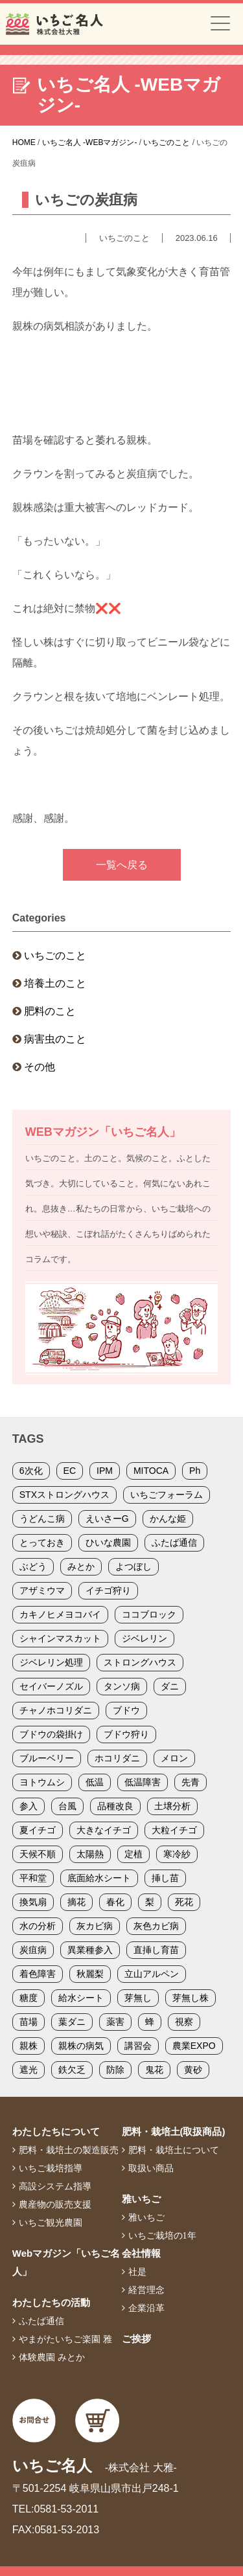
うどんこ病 (42, 1518)
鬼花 (154, 2069)
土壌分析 (172, 1806)
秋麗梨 (90, 1974)
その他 (39, 1066)
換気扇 (33, 1902)
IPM (105, 1470)
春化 (115, 1902)
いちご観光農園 (50, 2222)
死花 (184, 1902)
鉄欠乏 (72, 2069)
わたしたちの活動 (51, 2302)
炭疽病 (33, 1950)
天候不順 (37, 1854)
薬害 (115, 2022)
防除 (115, 2069)
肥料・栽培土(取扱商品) (174, 2131)
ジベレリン (144, 1638)
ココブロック (149, 1614)
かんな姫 (168, 1518)
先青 (190, 1782)
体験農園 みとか (52, 2357)
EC (70, 1470)
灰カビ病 (94, 1926)
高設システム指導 (55, 2186)
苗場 (28, 2022)
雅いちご (141, 2198)
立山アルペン (151, 1974)
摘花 (76, 1902)
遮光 (28, 2069)
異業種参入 (90, 1950)
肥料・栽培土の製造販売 (69, 2149)
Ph (194, 1470)
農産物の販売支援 (55, 2204)
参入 (28, 1806)
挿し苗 (165, 1878)
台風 (67, 1806)
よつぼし (133, 1566)
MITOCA (150, 1470)
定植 (133, 1854)
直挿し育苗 (156, 1950)
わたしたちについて (56, 2131)
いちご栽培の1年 (162, 2235)
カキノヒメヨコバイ (60, 1614)
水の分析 (37, 1926)
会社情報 (141, 2253)
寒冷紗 (177, 1854)
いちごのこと (55, 955)
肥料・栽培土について (173, 2149)
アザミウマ (42, 1590)
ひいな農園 (108, 1542)
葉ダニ (72, 2022)
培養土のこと (55, 983)
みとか (81, 1566)
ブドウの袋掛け (51, 1734)
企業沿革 (146, 2307)
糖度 (28, 1998)
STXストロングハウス (64, 1494)
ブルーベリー (46, 1758)
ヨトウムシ (42, 1782)
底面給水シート (99, 1878)
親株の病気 (81, 2045)
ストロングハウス (140, 1662)
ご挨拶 (136, 2338)
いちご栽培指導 (50, 2168)
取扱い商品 (151, 2168)
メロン (174, 1758)
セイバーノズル (51, 1686)
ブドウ (126, 1710)
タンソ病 (122, 1686)
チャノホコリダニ (55, 1710)
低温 (95, 1782)
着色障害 (37, 1974)
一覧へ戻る (122, 864)
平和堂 (33, 1878)
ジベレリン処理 (51, 1662)
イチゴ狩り (108, 1590)
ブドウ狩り (126, 1734)
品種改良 (115, 1806)
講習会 (138, 2045)
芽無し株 (190, 1998)
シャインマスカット (60, 1638)
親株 (28, 2045)
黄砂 (193, 2069)
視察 (184, 2022)
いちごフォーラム (166, 1494)
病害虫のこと (55, 1039)
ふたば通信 (174, 1542)
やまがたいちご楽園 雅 (65, 2339)
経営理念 (146, 2289)
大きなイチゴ (103, 1830)
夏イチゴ (37, 1830)
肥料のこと (50, 1011)
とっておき (42, 1542)
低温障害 (142, 1782)
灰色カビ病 (156, 1926)
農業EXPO (194, 2045)
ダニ (170, 1686)
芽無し (138, 1998)
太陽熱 (90, 1854)
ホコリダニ (117, 1758)
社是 (137, 2271)
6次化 (31, 1470)
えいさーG (107, 1518)
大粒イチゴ (174, 1830)
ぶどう (33, 1566)
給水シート (81, 1998)
